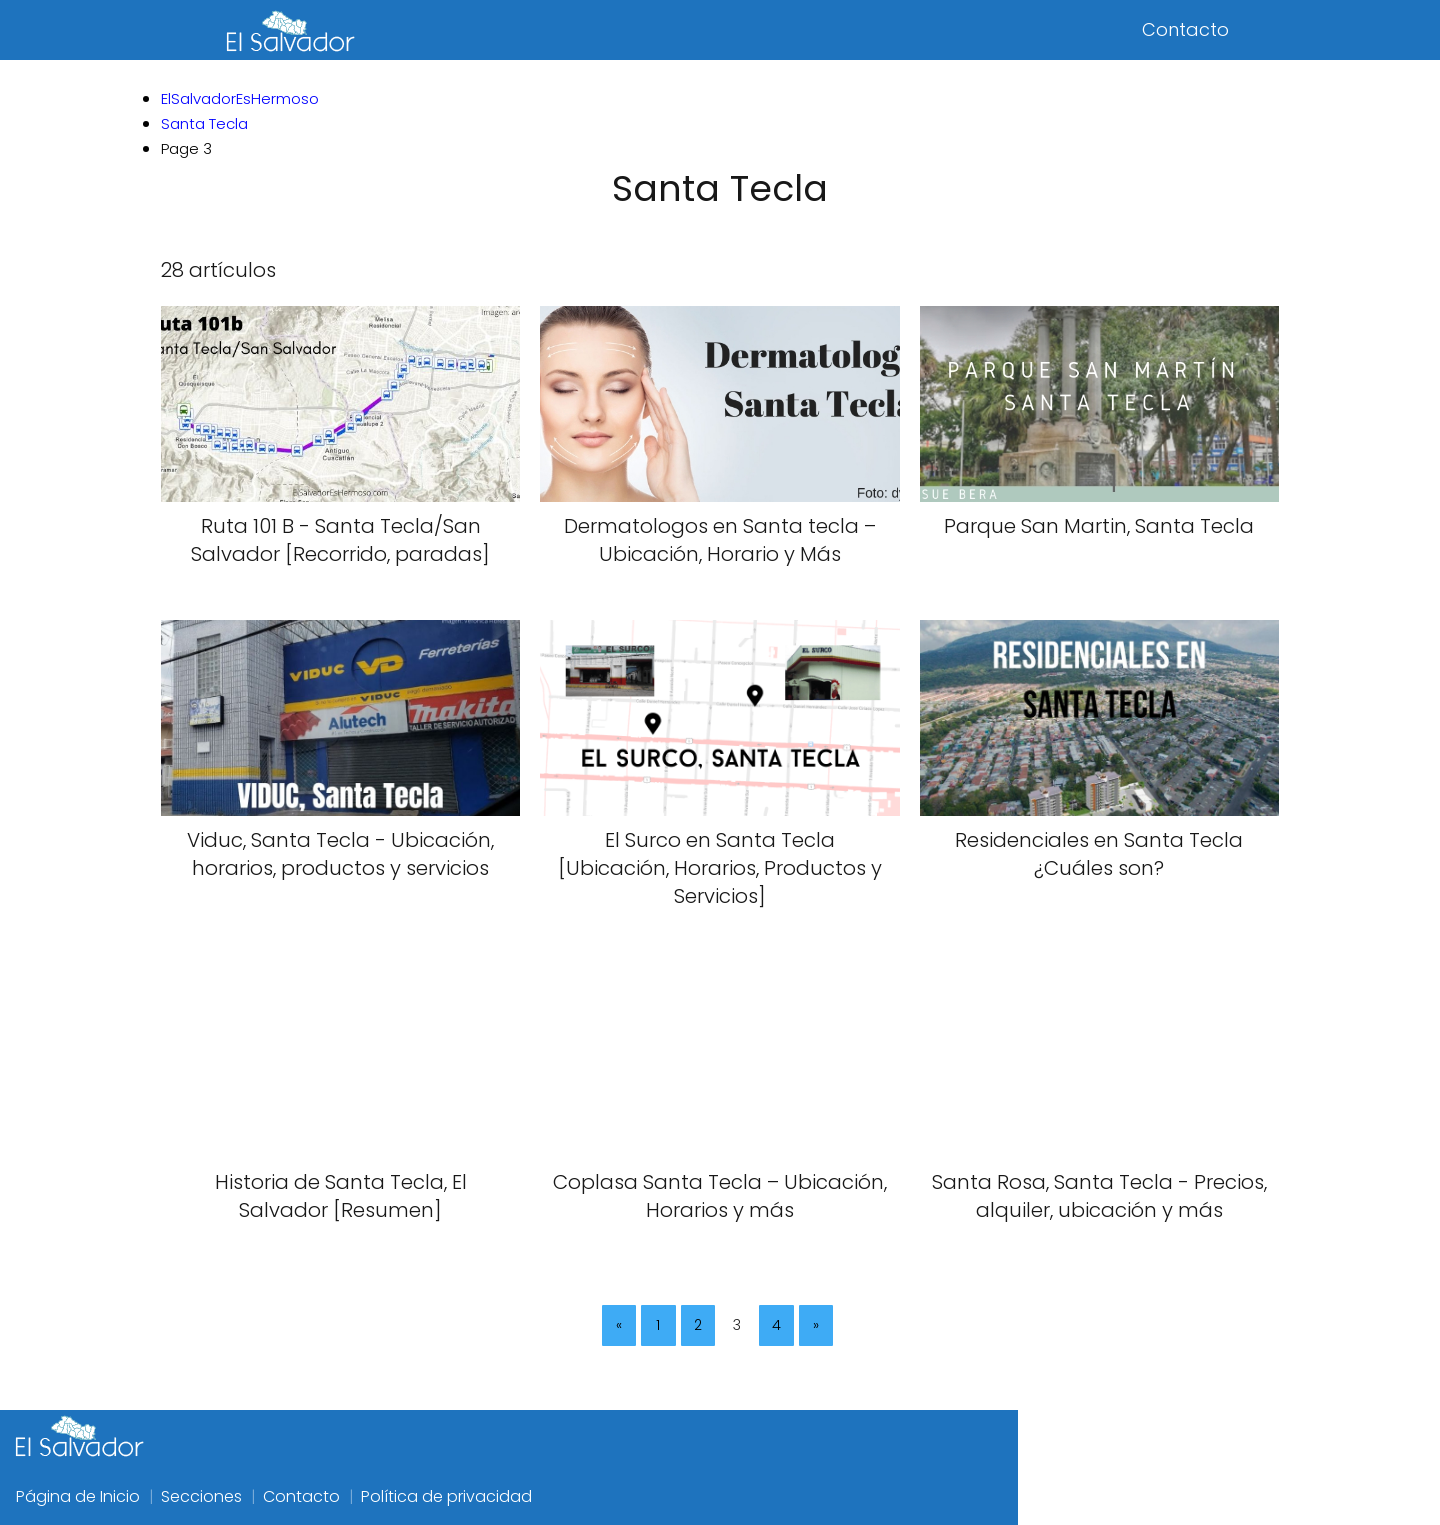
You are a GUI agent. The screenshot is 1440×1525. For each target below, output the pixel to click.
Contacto (1185, 29)
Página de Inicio (78, 1496)
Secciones (201, 1496)
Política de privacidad (446, 1496)
